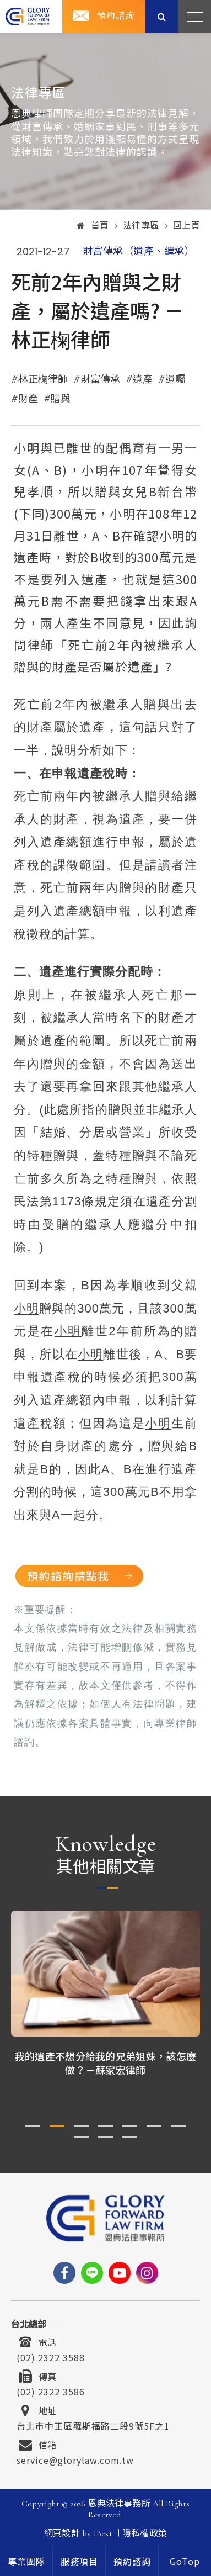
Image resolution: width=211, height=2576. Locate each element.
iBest (103, 2533)
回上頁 (187, 225)
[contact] (132, 2561)
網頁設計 (62, 2533)
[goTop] (185, 2561)
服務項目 (79, 2562)
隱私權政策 (144, 2533)
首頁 (93, 225)
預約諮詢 (115, 16)
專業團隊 (26, 2562)
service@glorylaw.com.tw (75, 2458)
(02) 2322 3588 (51, 2356)
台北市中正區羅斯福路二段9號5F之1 (93, 2424)
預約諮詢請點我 (68, 1576)
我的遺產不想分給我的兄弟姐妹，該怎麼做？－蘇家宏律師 (105, 2063)
